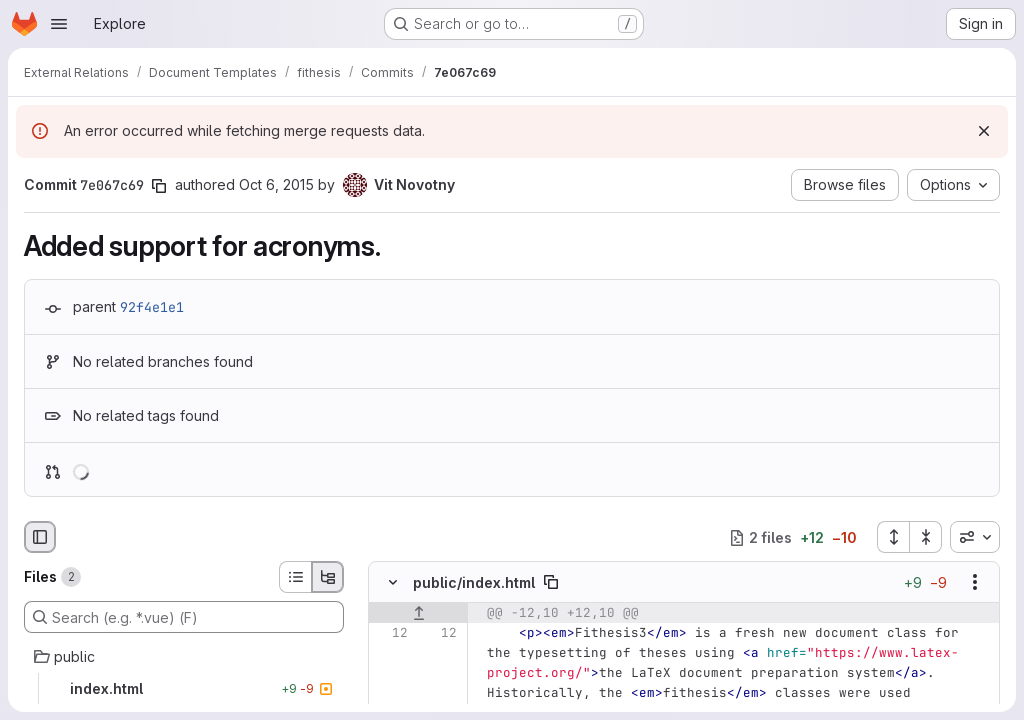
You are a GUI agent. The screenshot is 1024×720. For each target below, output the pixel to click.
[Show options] (975, 583)
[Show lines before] (418, 614)
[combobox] (975, 537)
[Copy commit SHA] (159, 186)
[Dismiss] (984, 131)
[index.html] (184, 689)
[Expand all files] (893, 537)
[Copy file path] (551, 583)
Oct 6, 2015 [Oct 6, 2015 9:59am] (276, 184)
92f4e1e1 (152, 307)
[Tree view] (328, 577)
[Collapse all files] (926, 537)
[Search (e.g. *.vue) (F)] (184, 617)
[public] (184, 657)
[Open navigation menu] (59, 24)
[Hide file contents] (393, 583)
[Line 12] (391, 634)
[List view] (295, 577)
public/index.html (474, 582)
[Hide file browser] (40, 537)
